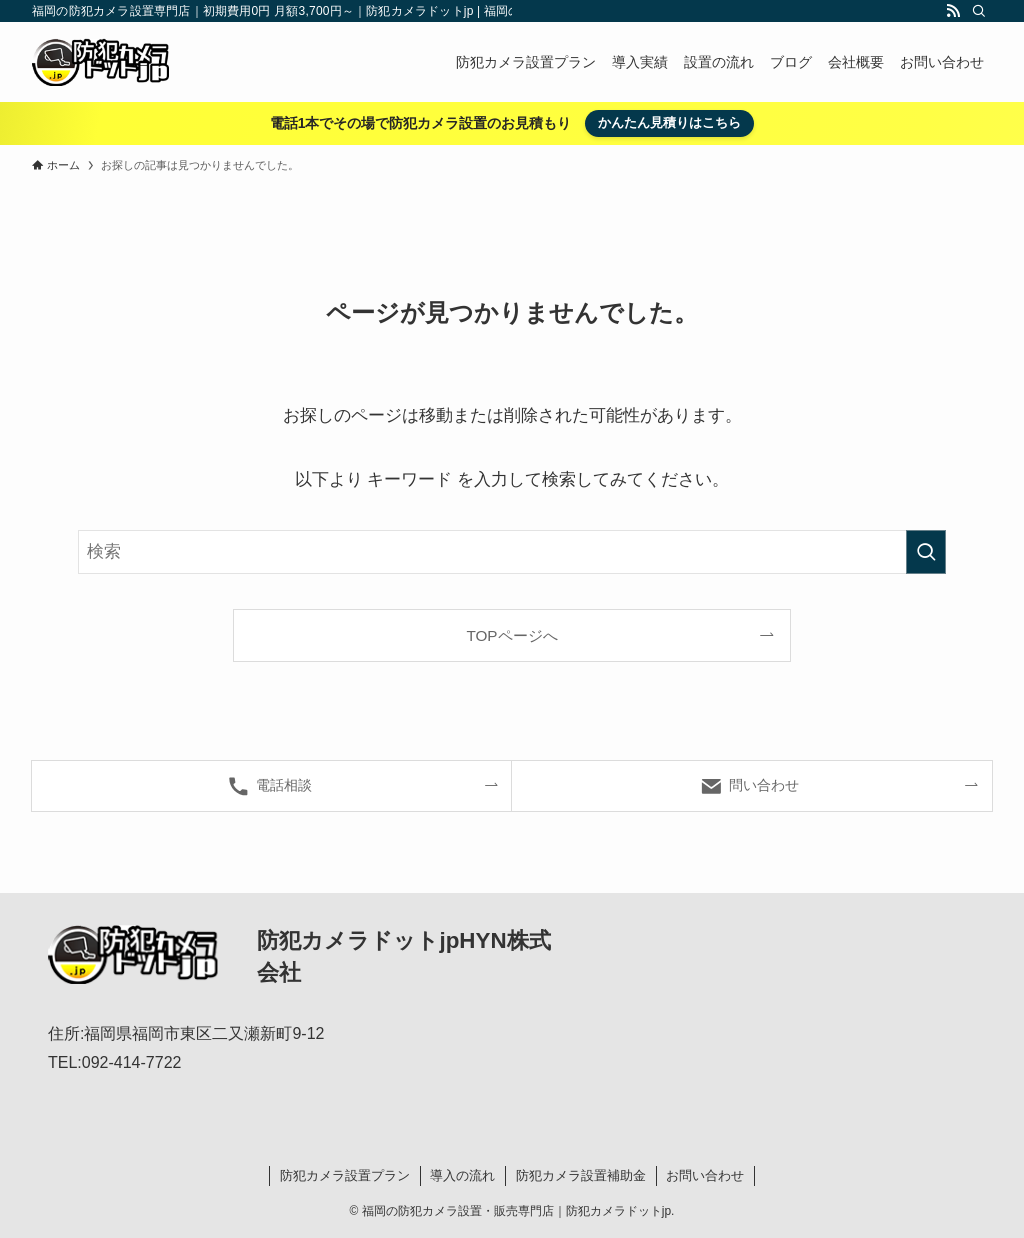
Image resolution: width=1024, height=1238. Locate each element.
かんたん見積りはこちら (669, 122)
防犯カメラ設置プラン (345, 1175)
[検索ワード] (512, 552)
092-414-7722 (132, 1062)
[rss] (953, 11)
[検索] (979, 11)
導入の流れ (462, 1175)
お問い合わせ (705, 1175)
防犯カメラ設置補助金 (581, 1175)
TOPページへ (511, 635)
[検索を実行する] (926, 552)
